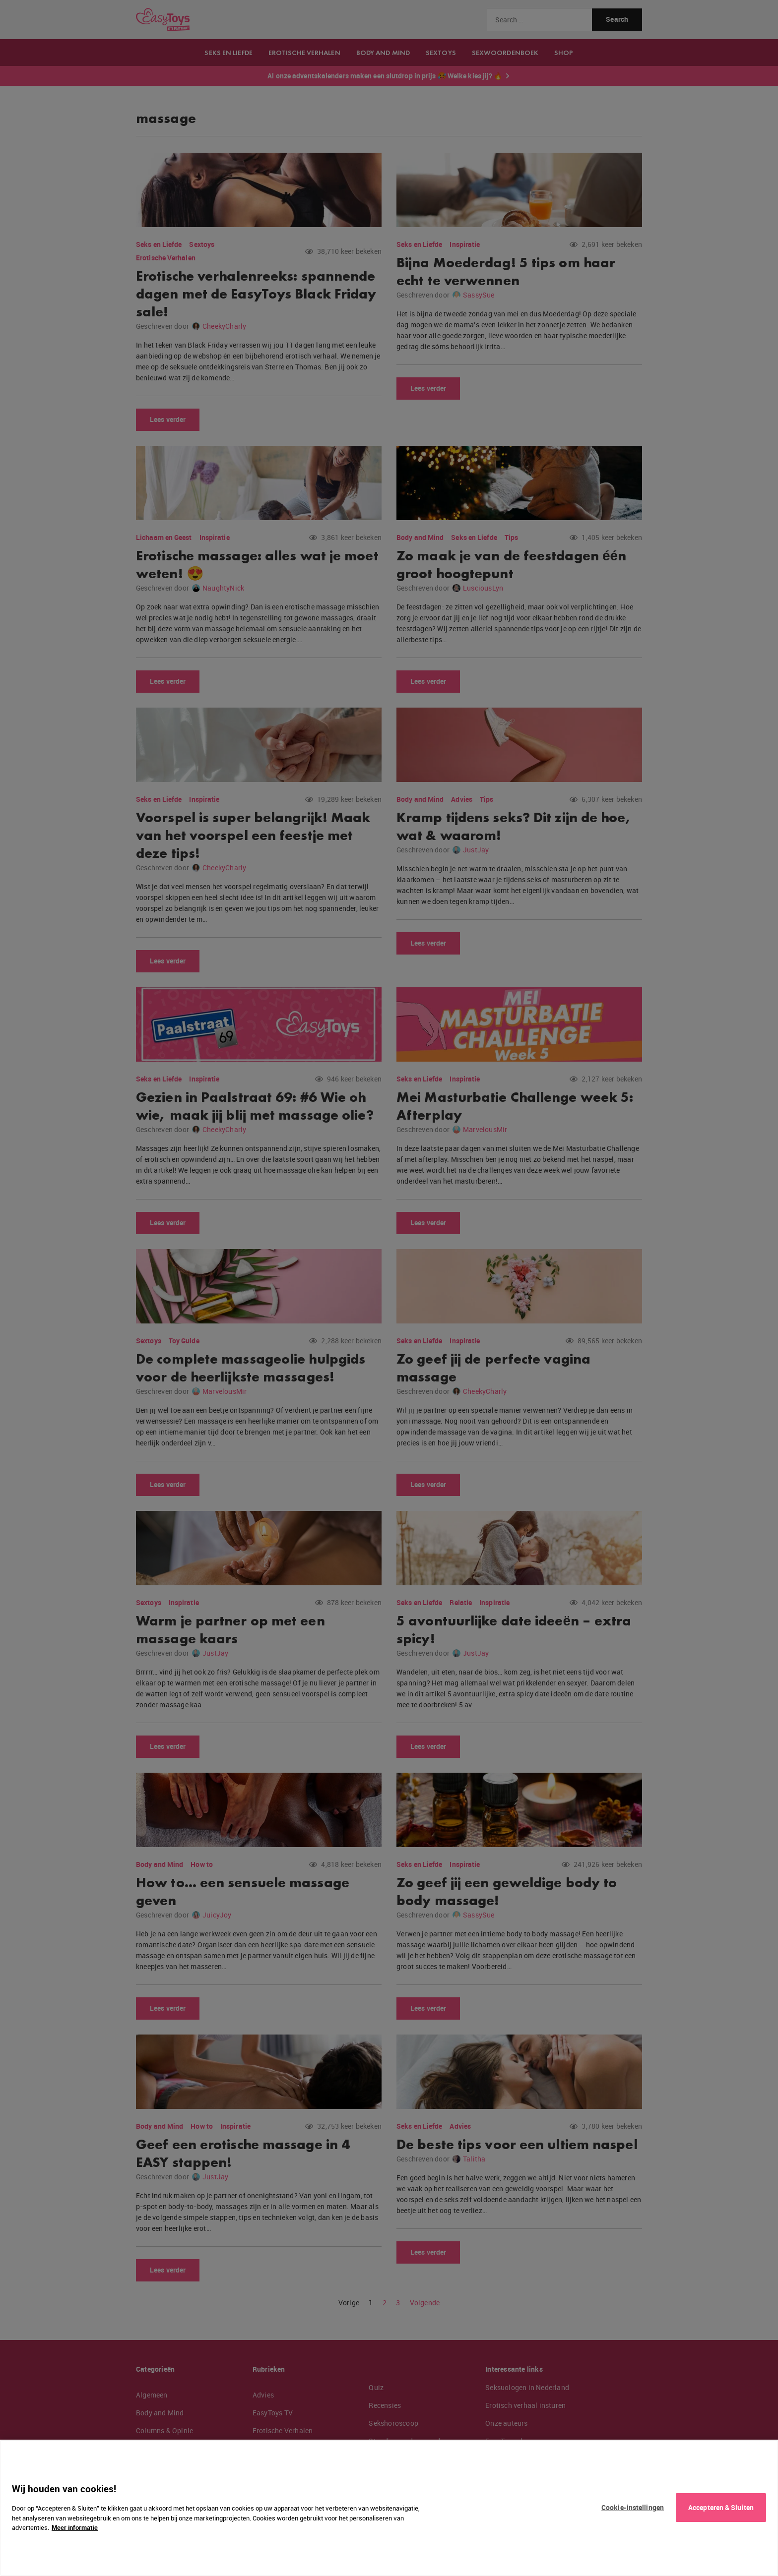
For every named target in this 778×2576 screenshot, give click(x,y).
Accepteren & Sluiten (721, 2507)
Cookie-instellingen (632, 2507)
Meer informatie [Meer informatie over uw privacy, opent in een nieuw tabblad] (75, 2527)
